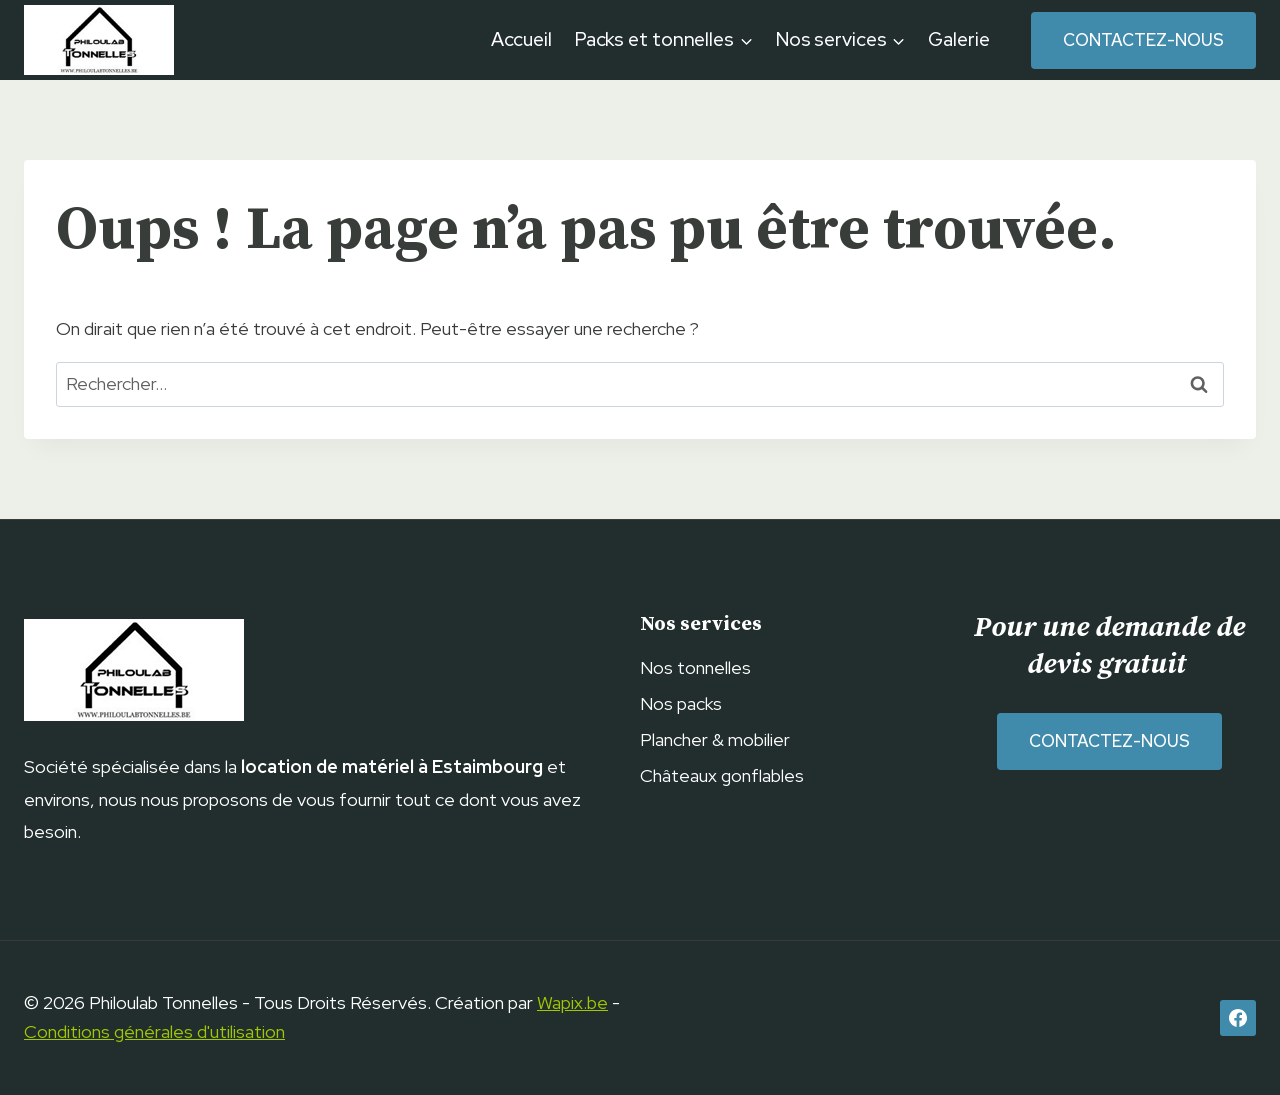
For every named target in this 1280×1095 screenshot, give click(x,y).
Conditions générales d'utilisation (154, 1031)
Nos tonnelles (695, 667)
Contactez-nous (1143, 40)
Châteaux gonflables (722, 775)
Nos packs (681, 703)
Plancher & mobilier (715, 739)
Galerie (958, 39)
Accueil (521, 39)
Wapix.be (572, 1002)
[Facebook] (1238, 1018)
